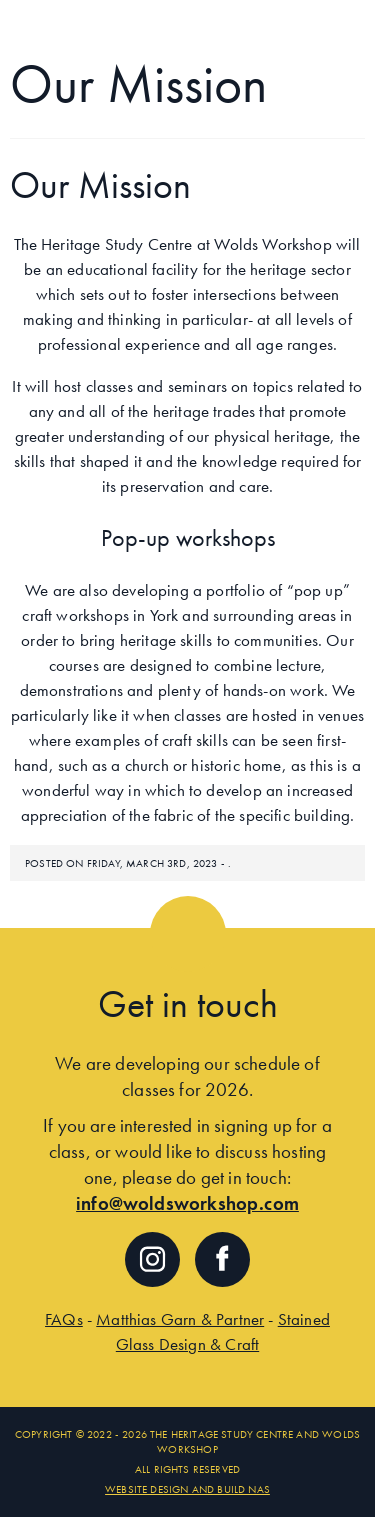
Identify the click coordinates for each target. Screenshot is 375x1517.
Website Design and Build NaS (187, 1489)
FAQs (64, 1319)
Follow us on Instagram (152, 1259)
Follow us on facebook (222, 1259)
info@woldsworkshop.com (187, 1203)
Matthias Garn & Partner (180, 1319)
